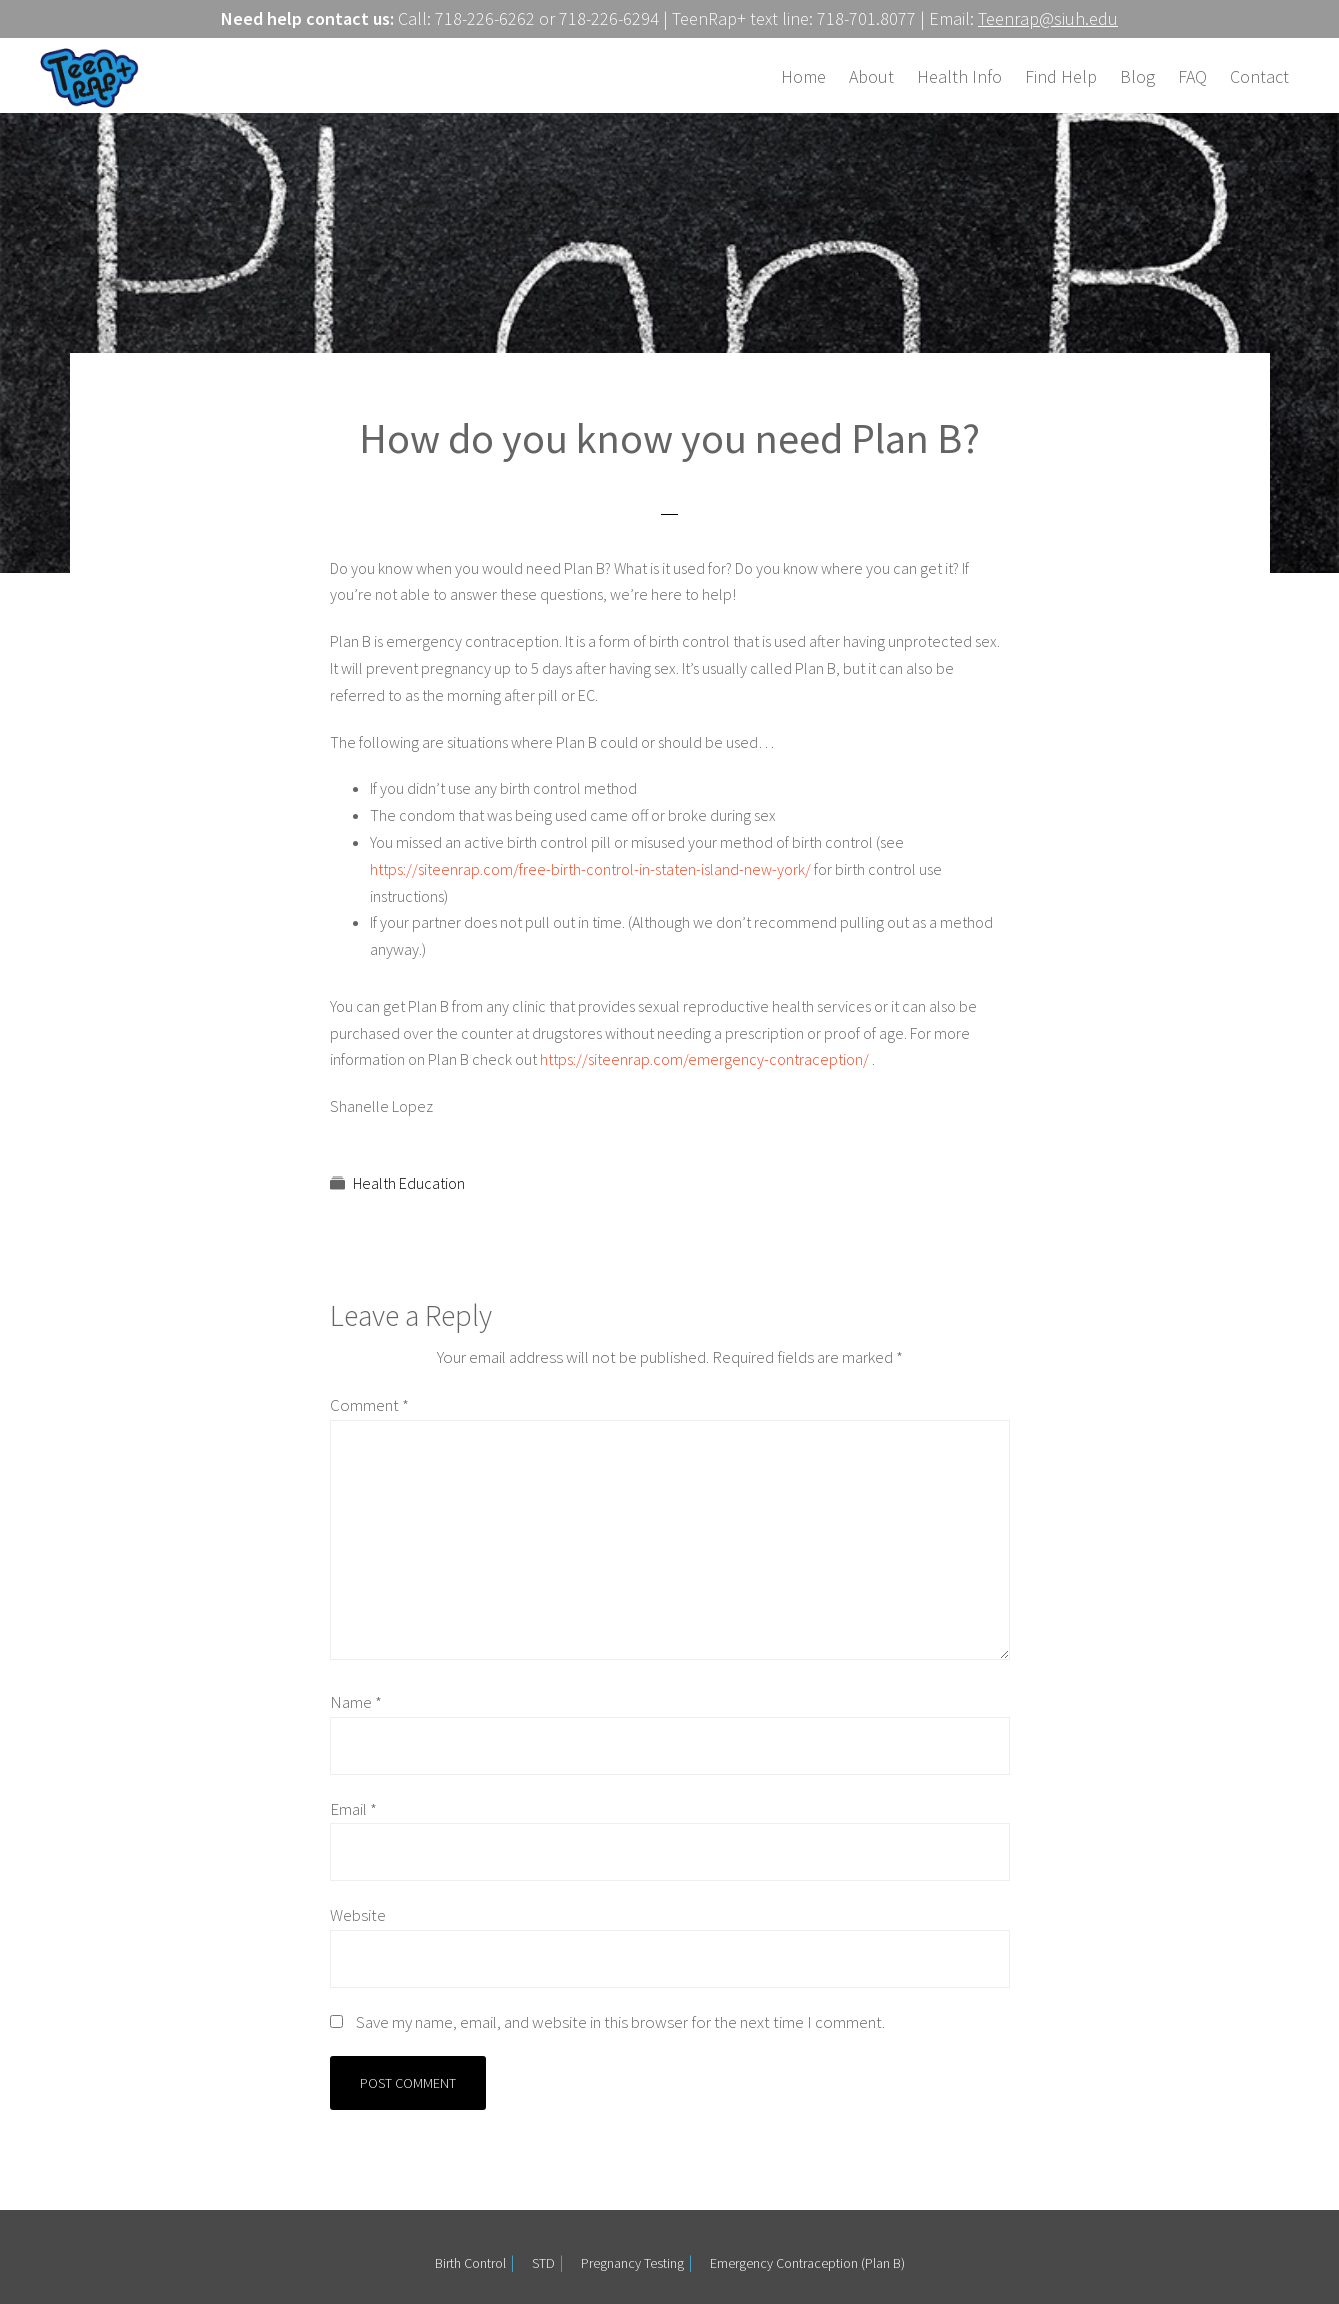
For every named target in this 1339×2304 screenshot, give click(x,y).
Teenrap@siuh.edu (1048, 18)
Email (353, 1809)
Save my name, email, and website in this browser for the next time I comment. (620, 2022)
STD (543, 2263)
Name (356, 1702)
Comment (369, 1405)
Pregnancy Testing (632, 2263)
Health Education (409, 1183)
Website (358, 1915)
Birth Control (470, 2263)
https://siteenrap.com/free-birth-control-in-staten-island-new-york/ (590, 869)
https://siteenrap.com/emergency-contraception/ (704, 1059)
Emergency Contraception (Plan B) (807, 2263)
